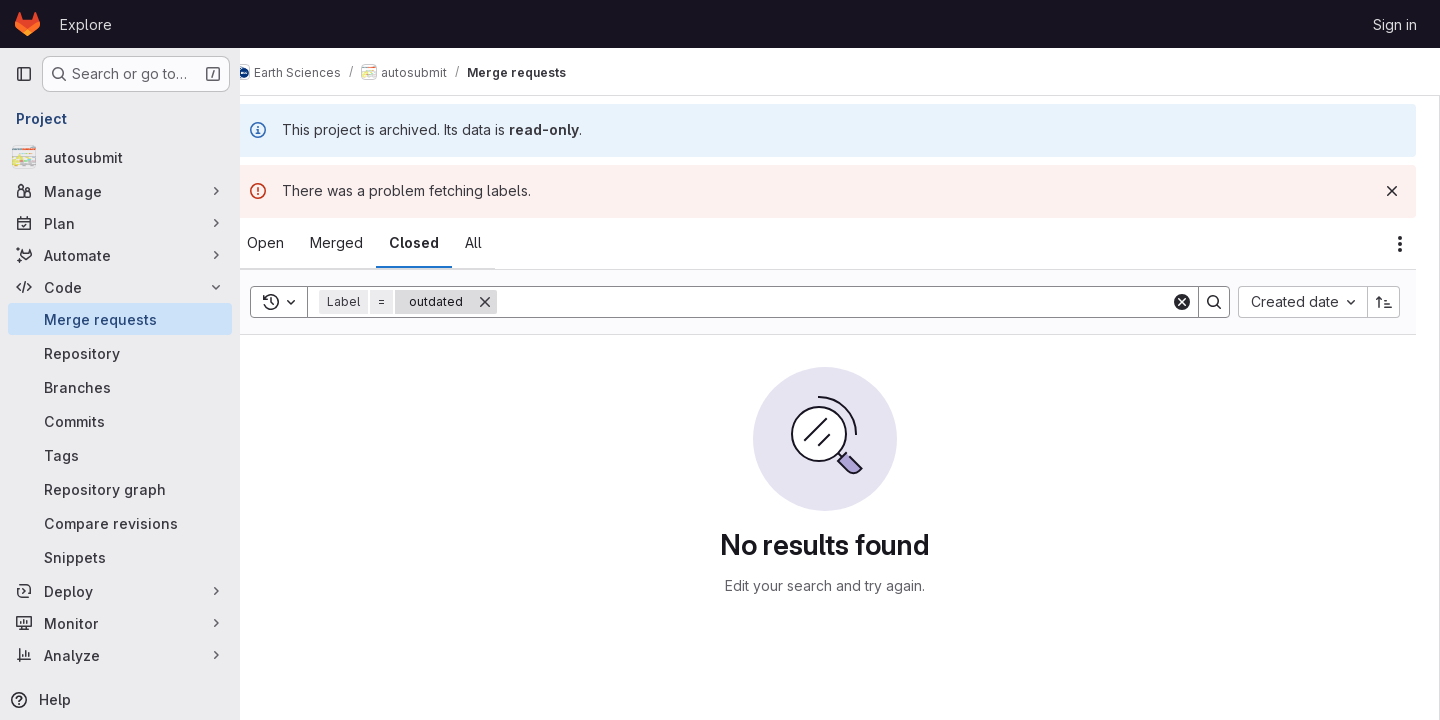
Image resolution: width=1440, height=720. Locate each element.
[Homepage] (27, 24)
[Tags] (120, 455)
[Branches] (120, 387)
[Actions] (1400, 244)
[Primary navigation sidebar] (24, 74)
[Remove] (515, 302)
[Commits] (120, 421)
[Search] (849, 302)
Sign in (1395, 24)
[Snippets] (120, 557)
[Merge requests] (120, 319)
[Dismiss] (1392, 191)
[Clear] (1182, 302)
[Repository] (120, 353)
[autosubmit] (120, 157)
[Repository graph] (120, 489)
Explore (86, 24)
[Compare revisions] (120, 523)
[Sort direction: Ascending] (1384, 302)
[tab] (295, 243)
